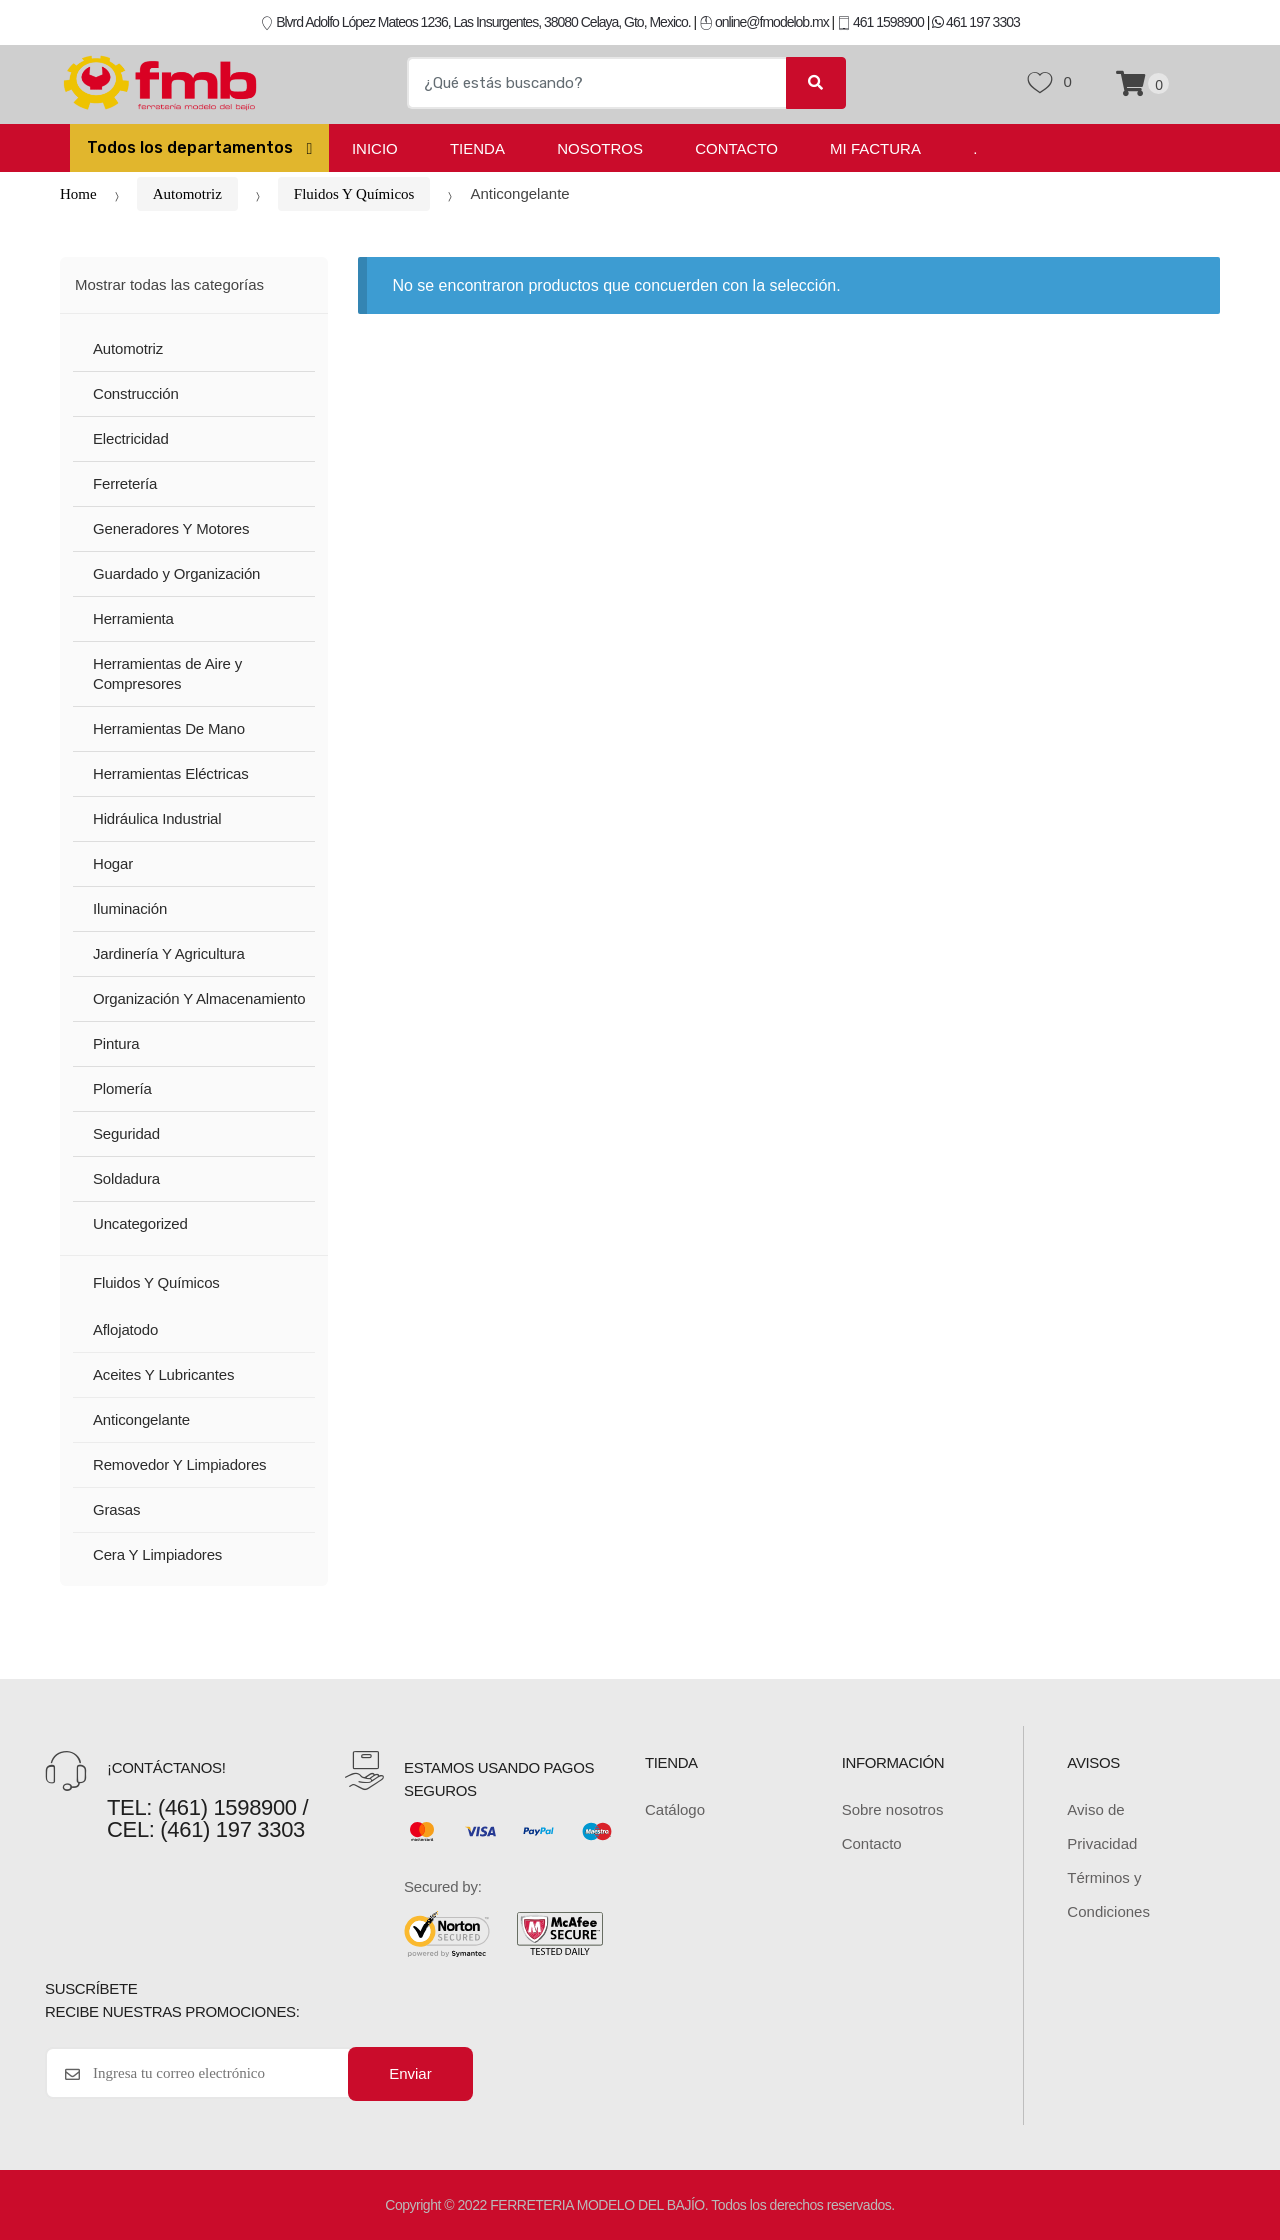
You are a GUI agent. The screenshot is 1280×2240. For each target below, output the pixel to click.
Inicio (375, 148)
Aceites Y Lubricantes (163, 1374)
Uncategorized (140, 1223)
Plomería (122, 1088)
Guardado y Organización (176, 573)
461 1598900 (880, 22)
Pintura (116, 1043)
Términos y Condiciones (1108, 1894)
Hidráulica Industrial (157, 818)
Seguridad (126, 1133)
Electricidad (131, 438)
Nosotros (600, 148)
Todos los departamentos (192, 147)
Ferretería (125, 483)
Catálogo (675, 1809)
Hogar (113, 863)
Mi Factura (875, 148)
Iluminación (130, 908)
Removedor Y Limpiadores (179, 1464)
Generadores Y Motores (171, 528)
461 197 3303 (976, 22)
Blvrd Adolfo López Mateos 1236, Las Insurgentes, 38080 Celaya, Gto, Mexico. (475, 22)
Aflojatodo (125, 1329)
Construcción (136, 393)
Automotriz (187, 194)
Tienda (477, 148)
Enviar (410, 2073)
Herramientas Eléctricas (171, 773)
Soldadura (126, 1178)
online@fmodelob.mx (765, 22)
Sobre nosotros (893, 1809)
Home (78, 194)
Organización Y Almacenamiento (199, 998)
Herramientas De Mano (169, 728)
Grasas (116, 1509)
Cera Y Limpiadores (157, 1554)
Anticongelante (141, 1419)
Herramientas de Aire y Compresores (167, 674)
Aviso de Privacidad (1102, 1826)
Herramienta (133, 618)
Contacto (736, 148)
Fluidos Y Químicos (354, 194)
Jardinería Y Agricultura (169, 953)
